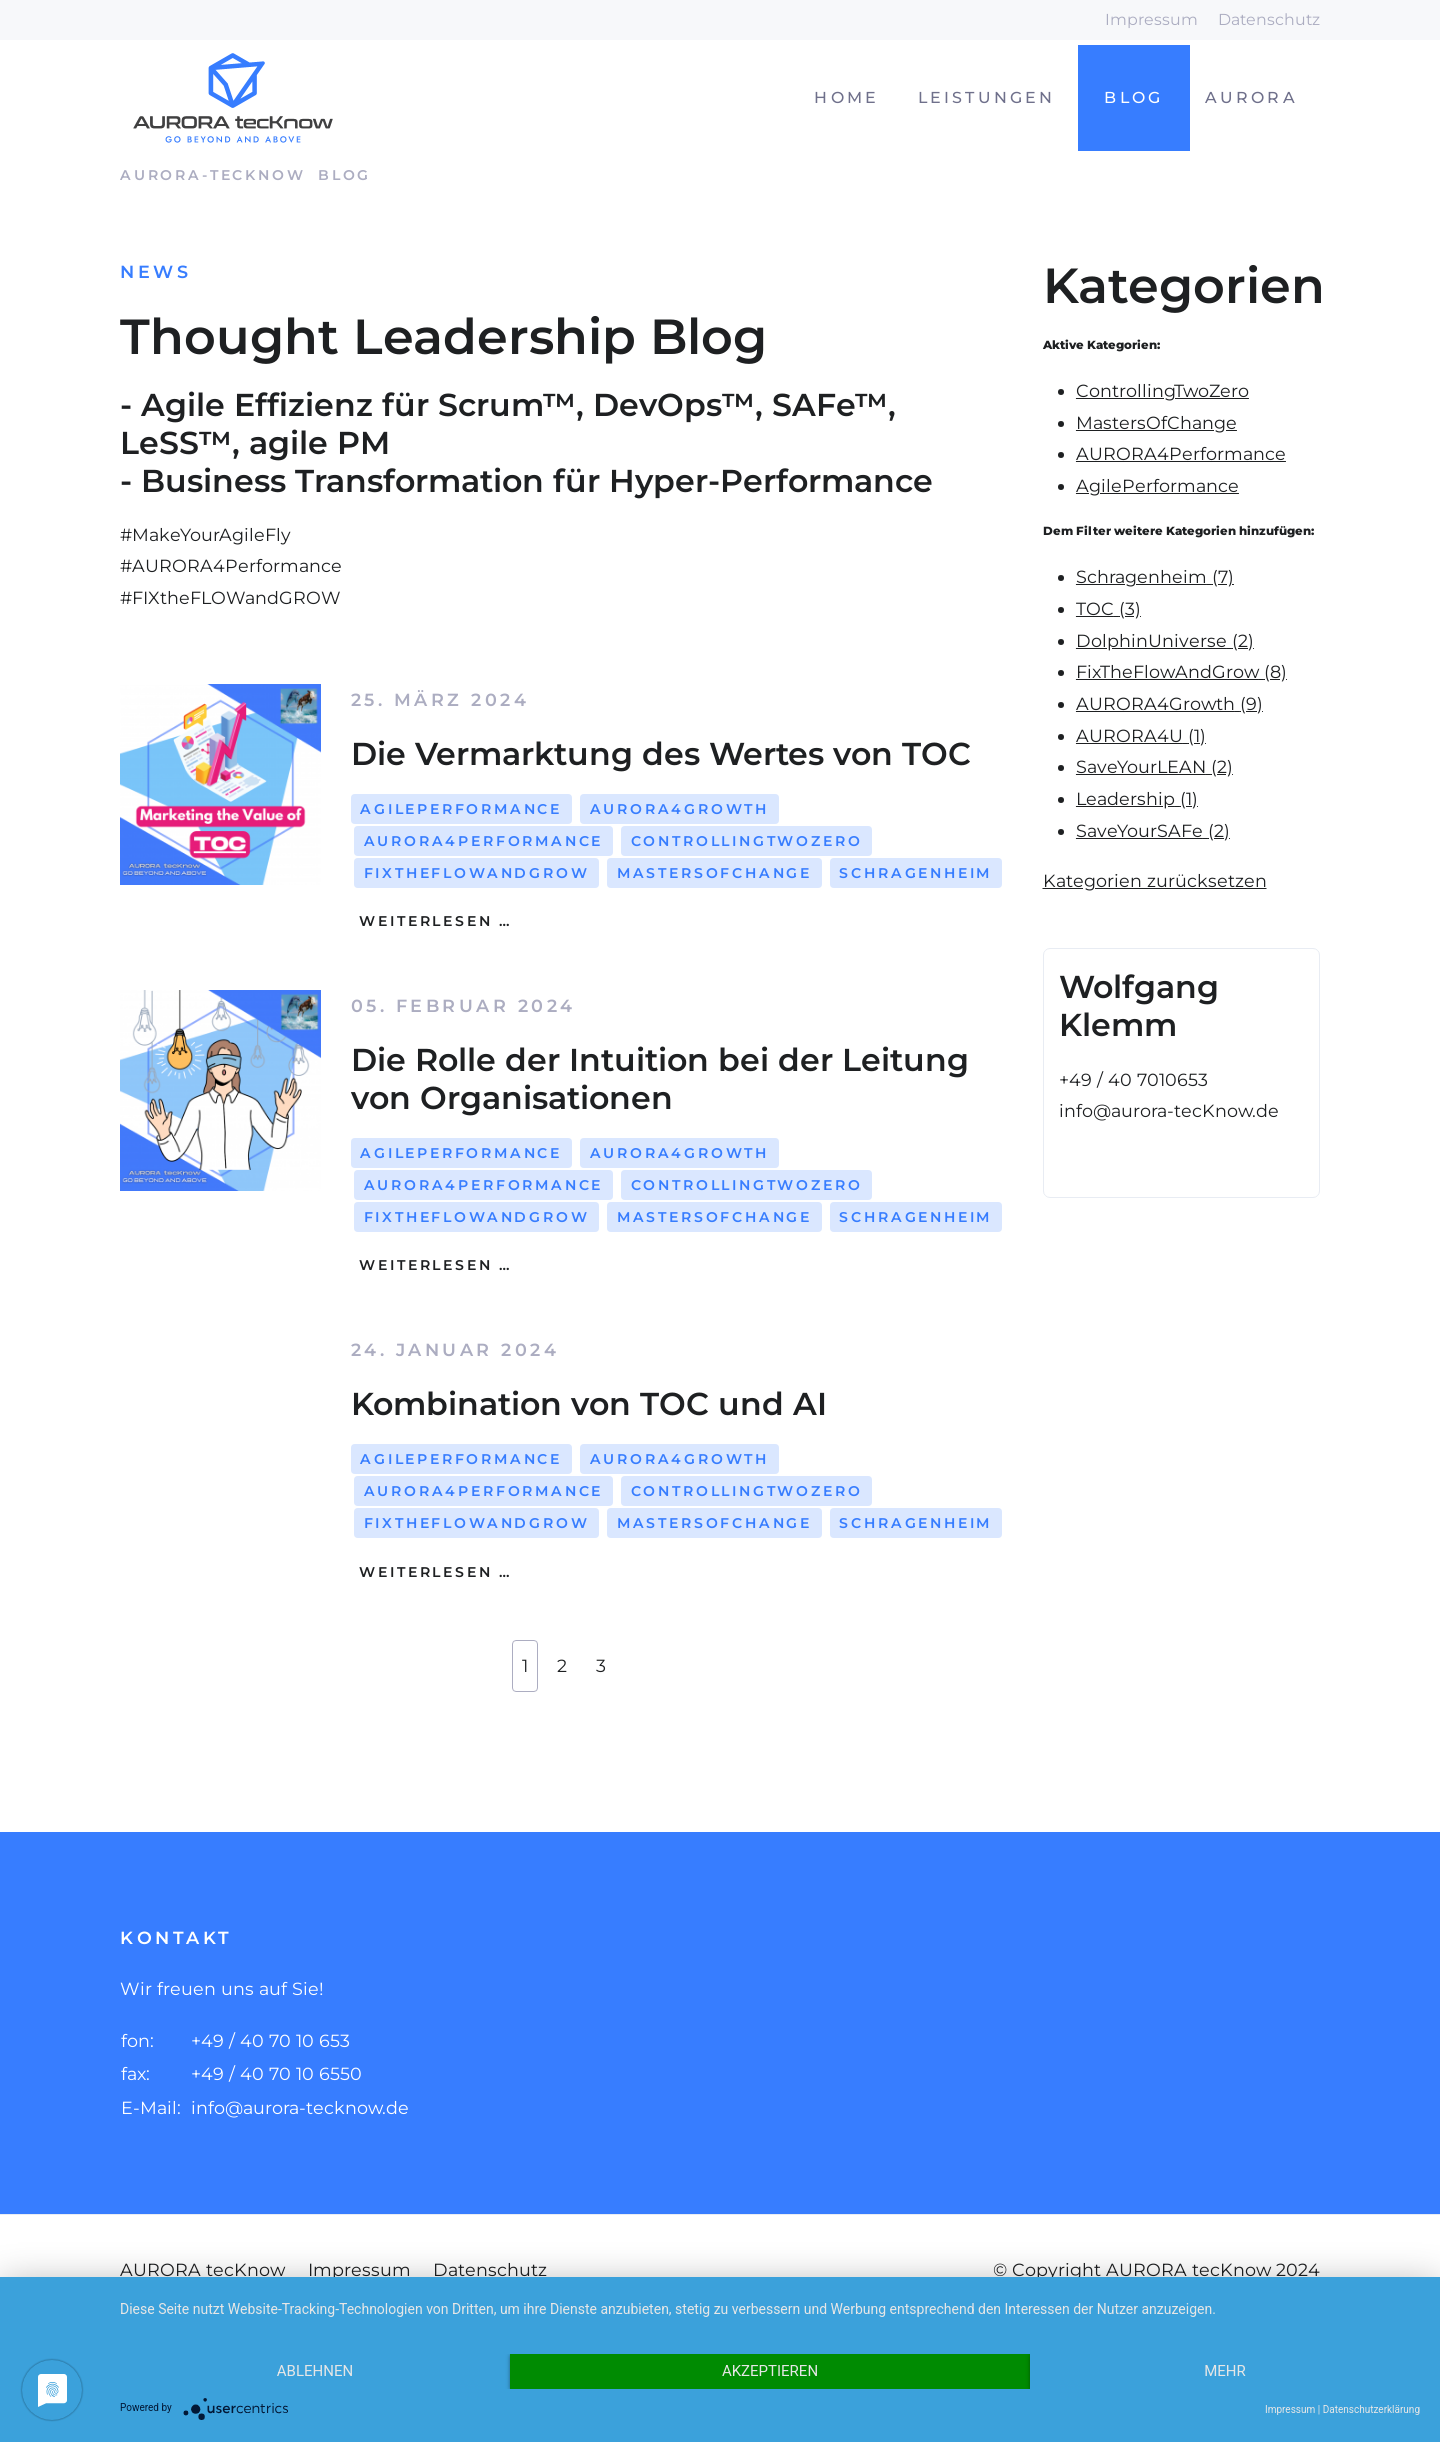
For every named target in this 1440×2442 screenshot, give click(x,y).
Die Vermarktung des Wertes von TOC (661, 753)
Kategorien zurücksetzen (1155, 880)
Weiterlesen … (432, 921)
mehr (1225, 2371)
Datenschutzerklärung (1371, 2409)
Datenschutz (1269, 19)
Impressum (1151, 19)
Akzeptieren (770, 2371)
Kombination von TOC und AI (589, 1403)
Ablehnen (315, 2371)
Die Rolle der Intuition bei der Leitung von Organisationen (660, 1078)
